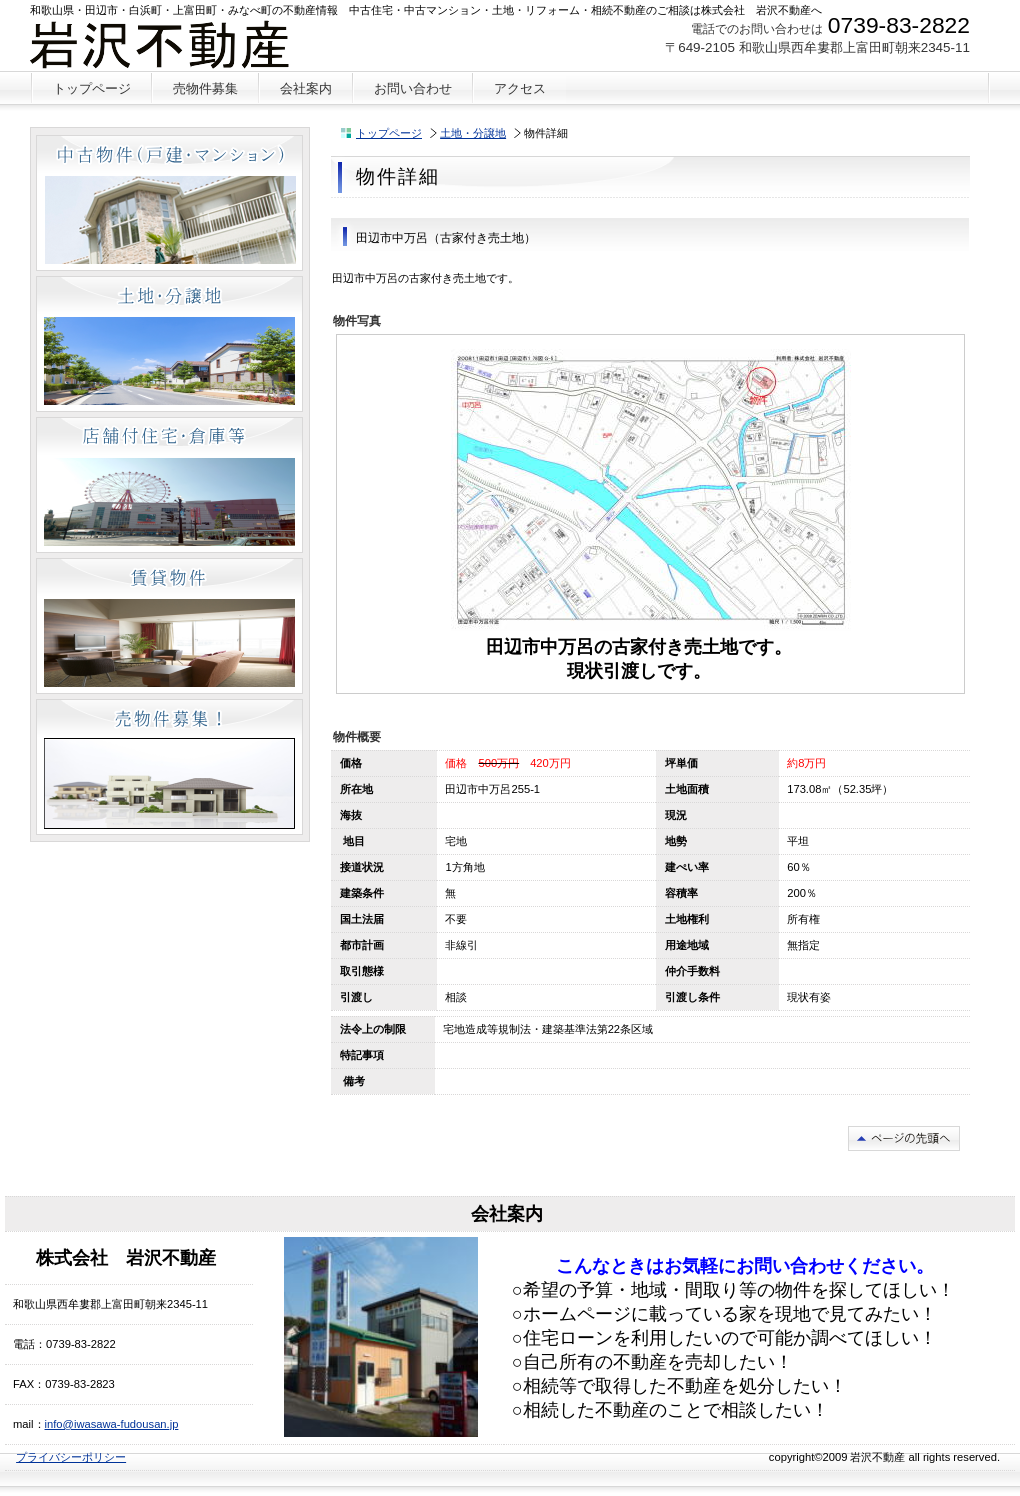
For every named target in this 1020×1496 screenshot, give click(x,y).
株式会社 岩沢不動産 (178, 45)
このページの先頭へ (904, 1138)
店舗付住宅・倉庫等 (169, 485)
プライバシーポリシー (71, 1457)
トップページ (389, 133)
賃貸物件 (169, 626)
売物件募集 (169, 767)
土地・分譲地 (473, 133)
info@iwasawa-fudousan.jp (112, 1424)
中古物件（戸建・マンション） (169, 203)
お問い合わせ (413, 88)
